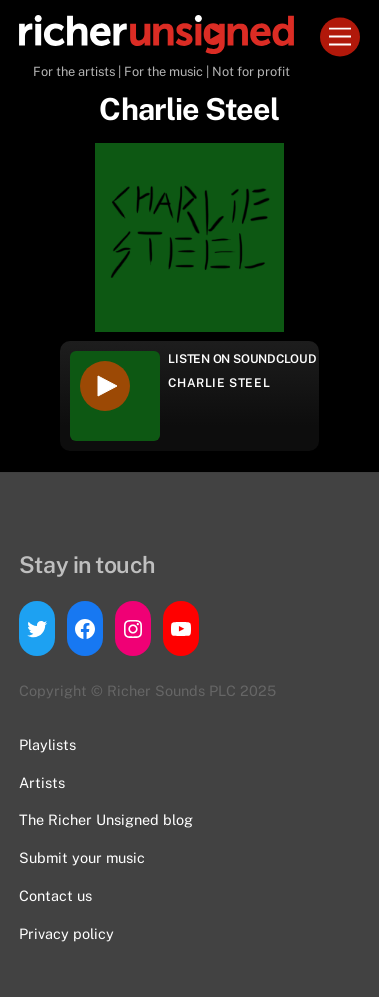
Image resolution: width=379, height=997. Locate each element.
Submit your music (82, 857)
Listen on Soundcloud (242, 359)
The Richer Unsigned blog (106, 819)
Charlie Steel (219, 383)
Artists (42, 782)
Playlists (47, 744)
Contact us (55, 895)
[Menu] (340, 37)
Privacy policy (66, 933)
